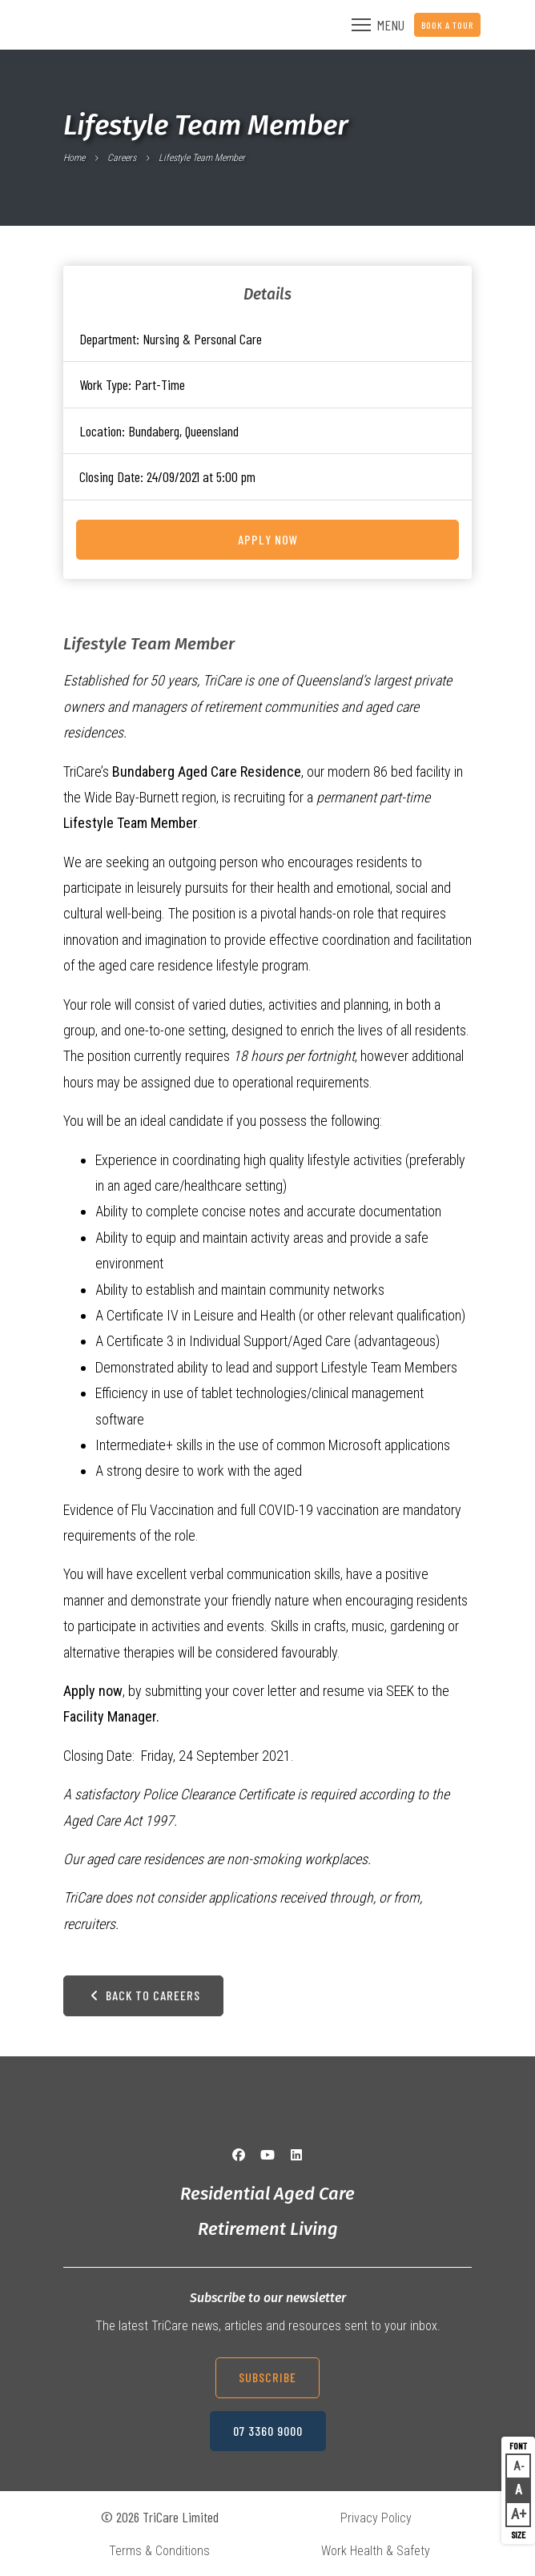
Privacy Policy (376, 2518)
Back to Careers (143, 1995)
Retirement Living (268, 2229)
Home (74, 157)
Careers (121, 157)
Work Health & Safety (375, 2550)
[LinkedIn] (296, 2155)
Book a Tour (447, 24)
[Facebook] (239, 2155)
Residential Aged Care (267, 2193)
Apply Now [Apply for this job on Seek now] (268, 539)
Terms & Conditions (159, 2550)
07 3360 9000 (268, 2430)
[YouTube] (267, 2155)
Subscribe (267, 2377)
